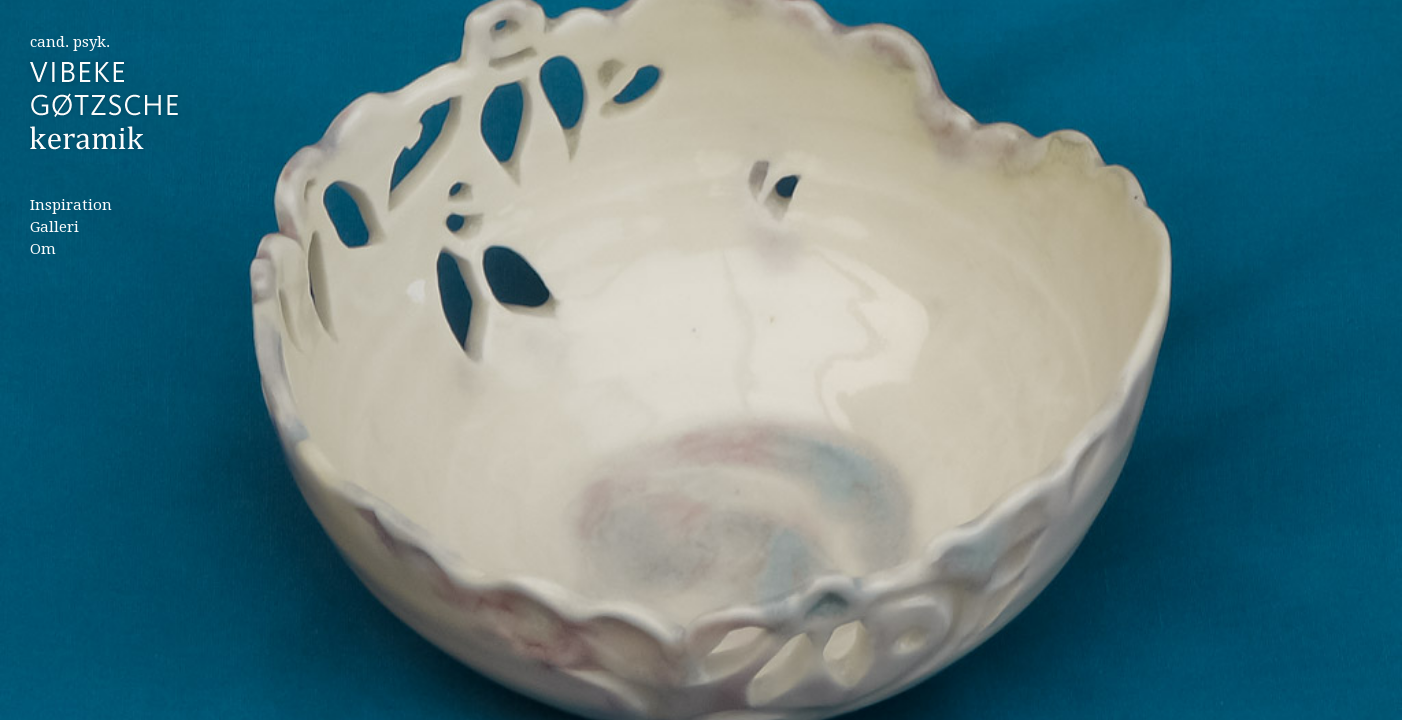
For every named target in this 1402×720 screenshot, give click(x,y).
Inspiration (71, 205)
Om (43, 249)
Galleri (54, 227)
